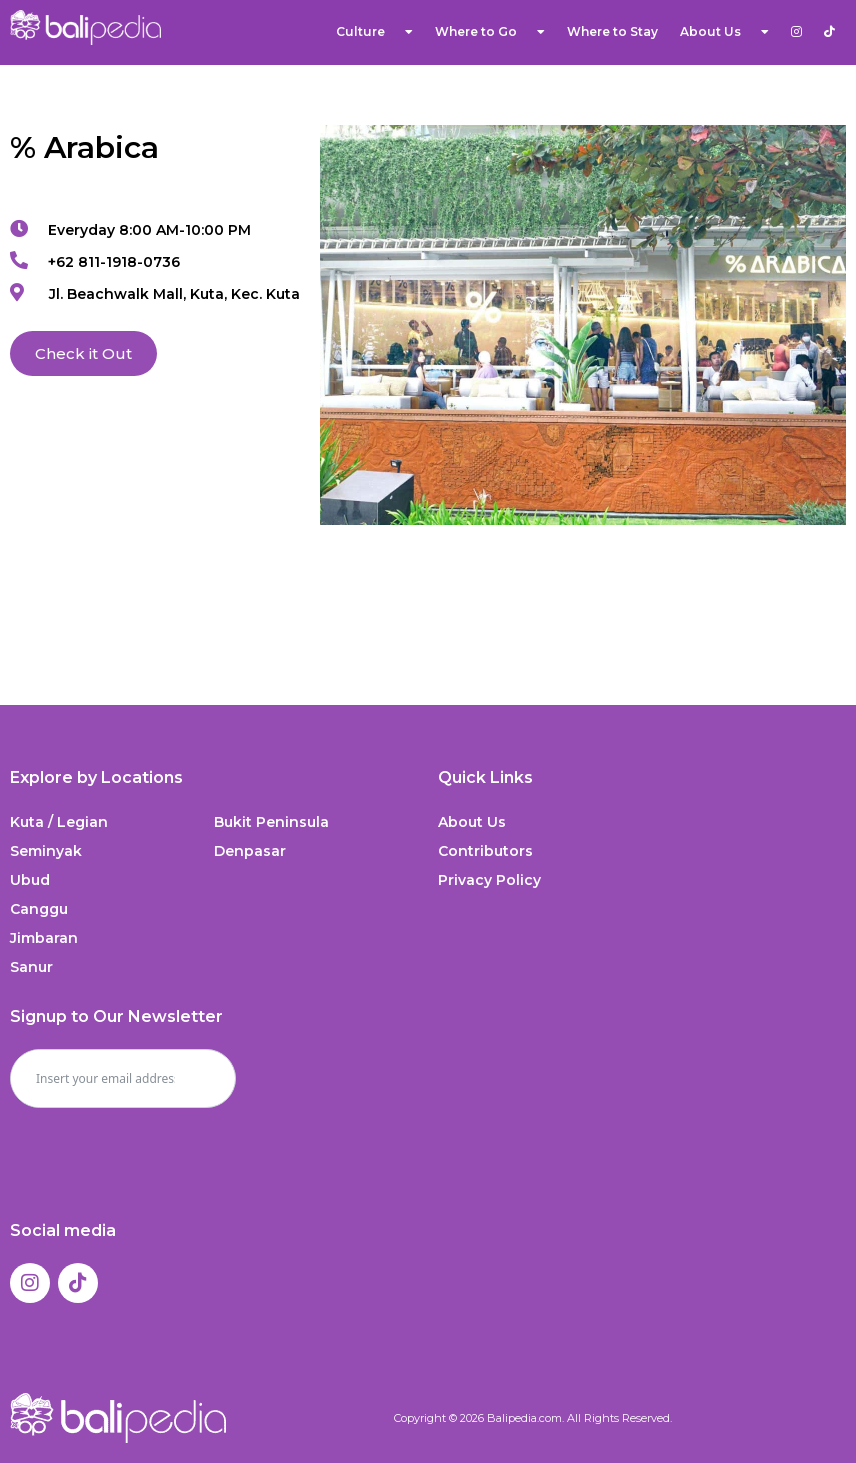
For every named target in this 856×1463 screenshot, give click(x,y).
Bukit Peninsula (271, 822)
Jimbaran (44, 938)
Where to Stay (612, 31)
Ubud (30, 880)
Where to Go (490, 32)
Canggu (39, 909)
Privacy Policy (489, 880)
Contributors (485, 851)
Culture (374, 32)
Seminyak (46, 851)
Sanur (31, 967)
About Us (724, 32)
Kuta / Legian (59, 822)
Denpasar (250, 851)
